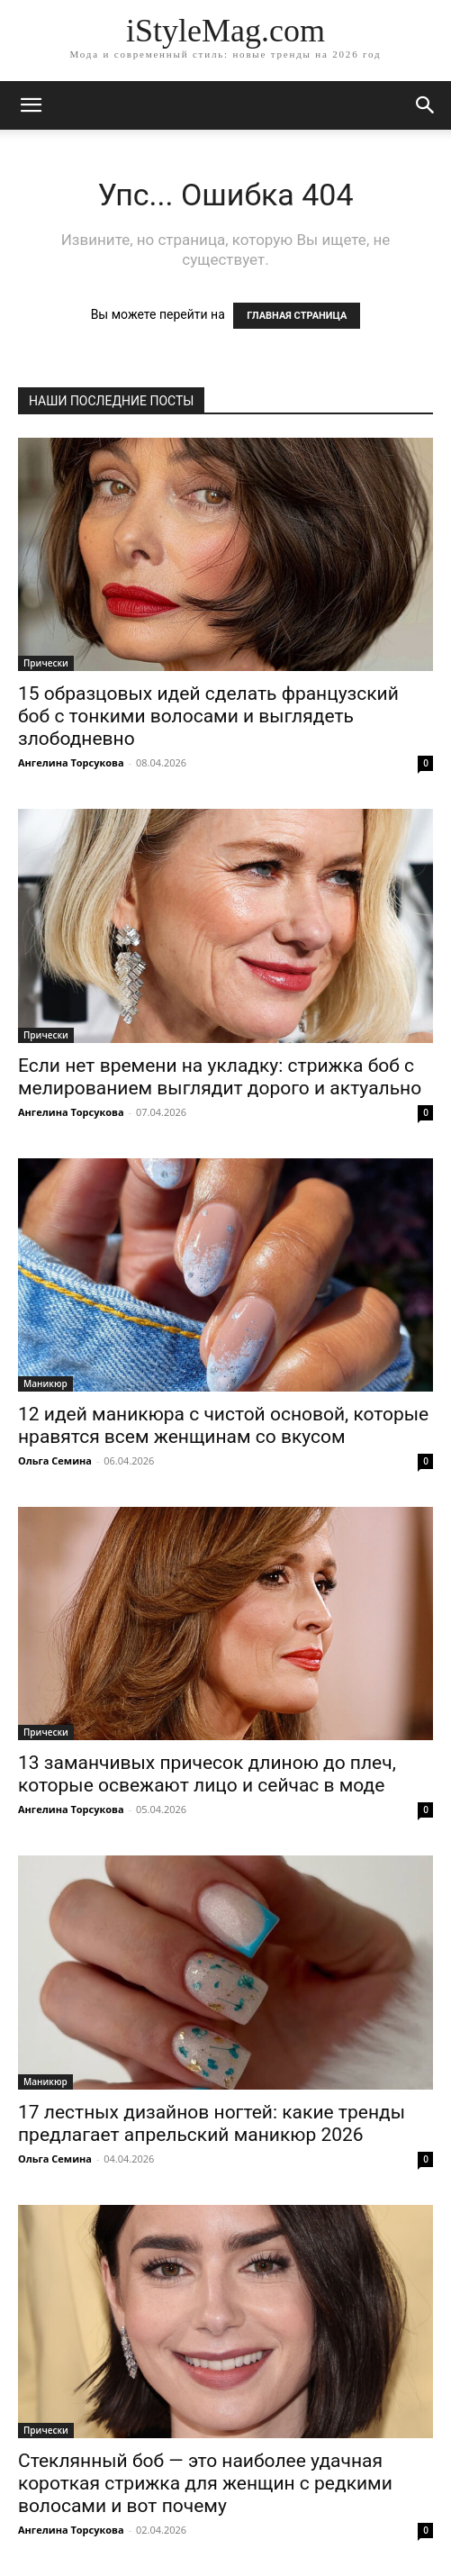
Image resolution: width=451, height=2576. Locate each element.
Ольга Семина (55, 1460)
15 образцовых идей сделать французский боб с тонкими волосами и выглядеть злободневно (208, 716)
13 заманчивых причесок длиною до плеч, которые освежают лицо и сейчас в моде (207, 1774)
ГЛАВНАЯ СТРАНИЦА (297, 316)
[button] (426, 105)
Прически (45, 663)
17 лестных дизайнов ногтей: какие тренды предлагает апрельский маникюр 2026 (211, 2123)
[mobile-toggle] (30, 105)
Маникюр (45, 1383)
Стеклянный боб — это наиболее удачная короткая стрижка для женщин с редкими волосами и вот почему (205, 2483)
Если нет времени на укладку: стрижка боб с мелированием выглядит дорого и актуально (219, 1077)
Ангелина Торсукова (71, 762)
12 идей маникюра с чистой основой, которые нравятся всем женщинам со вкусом (223, 1425)
